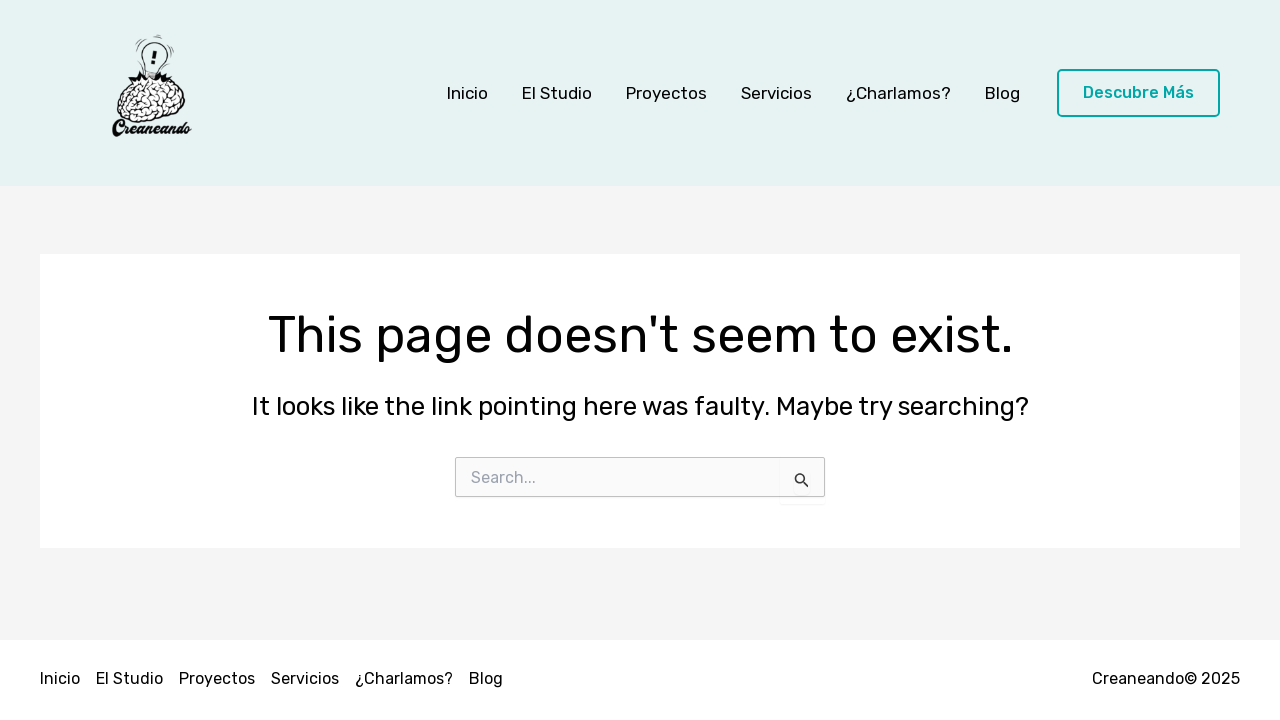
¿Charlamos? (898, 93)
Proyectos (666, 93)
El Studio (557, 93)
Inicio (467, 93)
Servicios (776, 93)
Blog (1002, 93)
